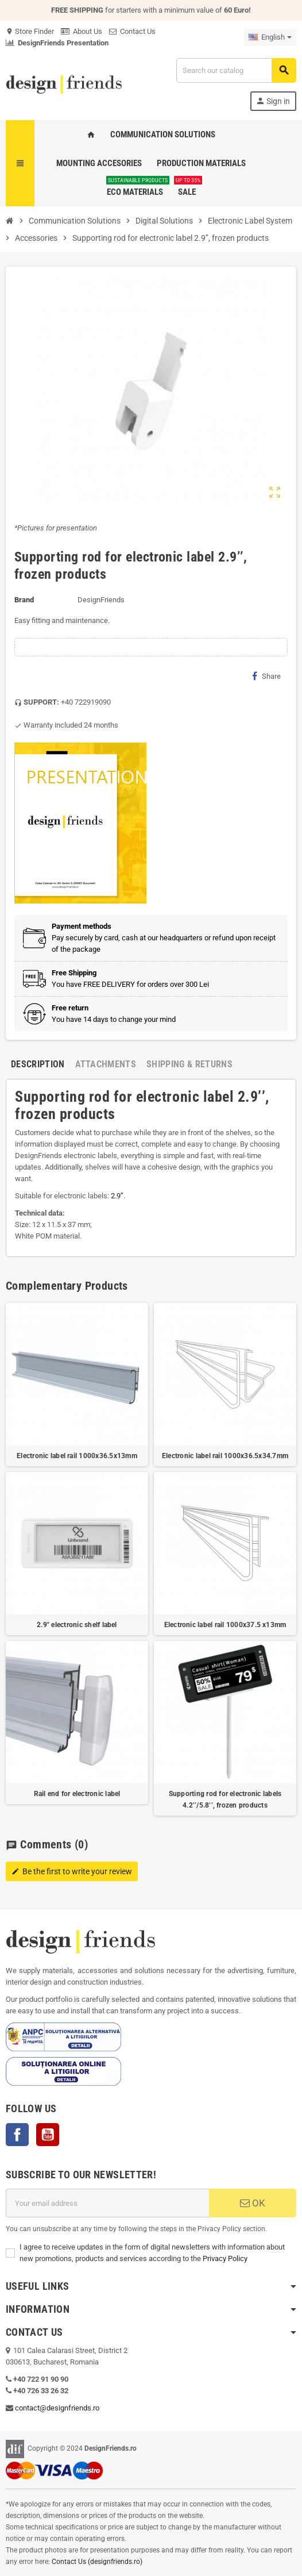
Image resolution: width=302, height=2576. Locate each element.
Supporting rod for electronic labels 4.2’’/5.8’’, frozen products (225, 1799)
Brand (24, 599)
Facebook (17, 2134)
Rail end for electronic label (77, 1794)
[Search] (236, 70)
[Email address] (107, 2203)
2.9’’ (117, 1195)
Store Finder (30, 31)
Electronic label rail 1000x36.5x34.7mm (225, 1456)
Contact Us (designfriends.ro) (97, 2562)
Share (266, 675)
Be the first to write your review (71, 1871)
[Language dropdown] (270, 37)
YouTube (47, 2134)
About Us (81, 31)
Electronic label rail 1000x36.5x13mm (77, 1456)
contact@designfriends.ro (57, 2408)
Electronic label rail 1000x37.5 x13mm (225, 1625)
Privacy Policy (225, 2258)
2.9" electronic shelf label (77, 1625)
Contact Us (132, 31)
